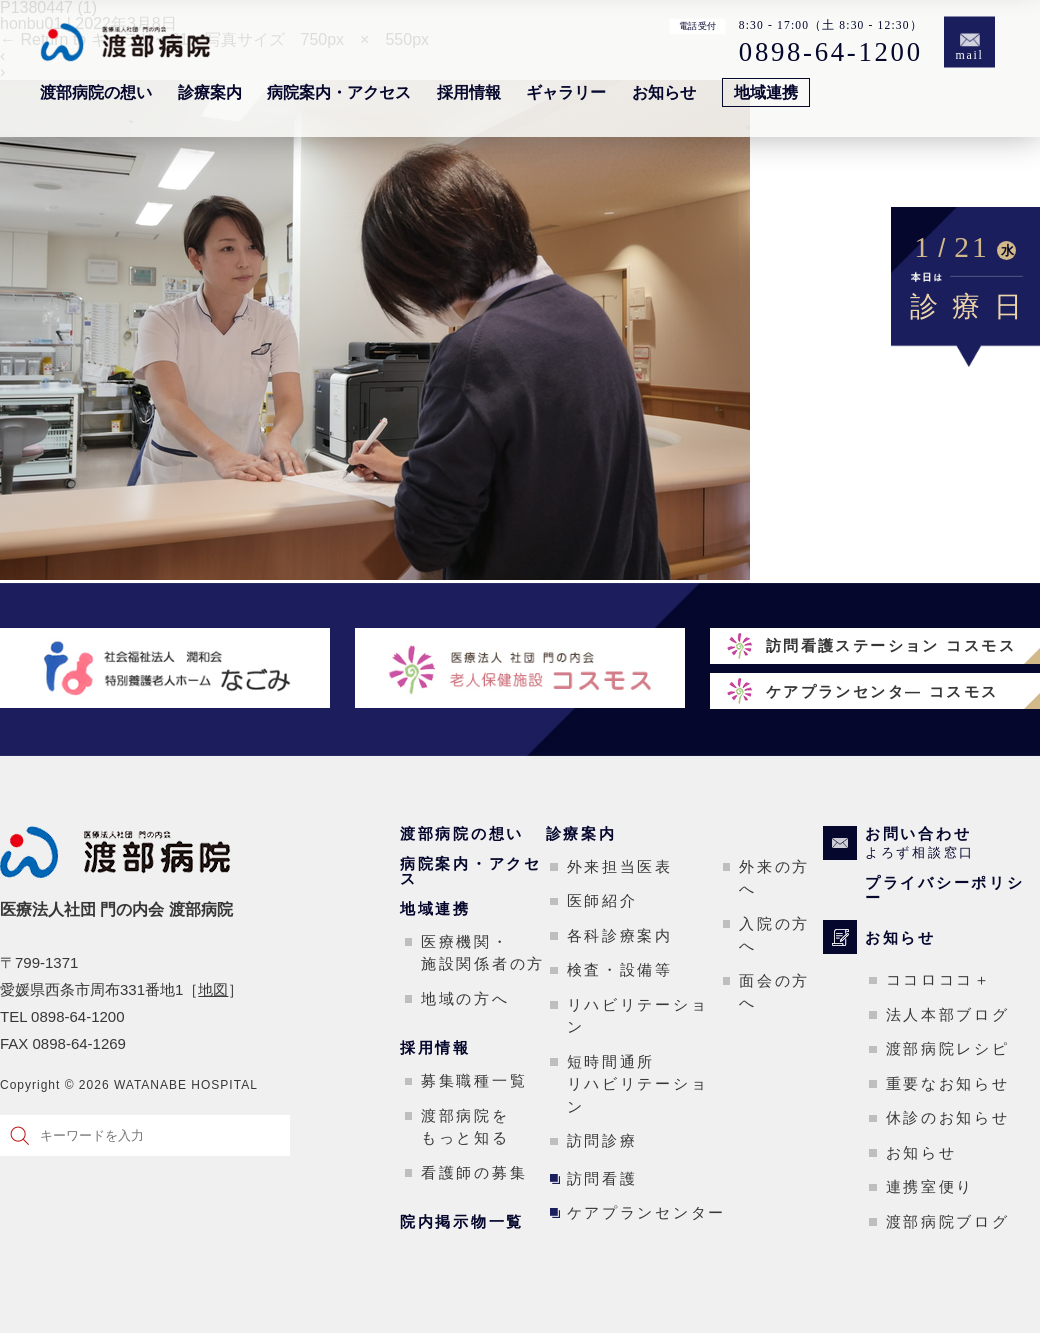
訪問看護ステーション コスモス (891, 645)
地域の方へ (465, 998)
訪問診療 (602, 1140)
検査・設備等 (620, 969)
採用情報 (469, 92)
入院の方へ (774, 935)
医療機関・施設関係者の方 (483, 953)
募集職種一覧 (474, 1080)
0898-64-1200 (831, 51)
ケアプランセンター (646, 1212)
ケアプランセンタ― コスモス (882, 691)
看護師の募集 (474, 1172)
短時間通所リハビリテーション (638, 1084)
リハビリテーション (638, 1016)
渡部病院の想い (96, 92)
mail (970, 55)
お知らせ (664, 92)
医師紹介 (602, 900)
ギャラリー (566, 92)
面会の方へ (774, 992)
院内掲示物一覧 (462, 1221)
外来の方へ (774, 878)
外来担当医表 (620, 866)
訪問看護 (602, 1178)
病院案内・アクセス (339, 92)
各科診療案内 (620, 935)
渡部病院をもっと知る (465, 1127)
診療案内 (210, 92)
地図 (213, 989)
